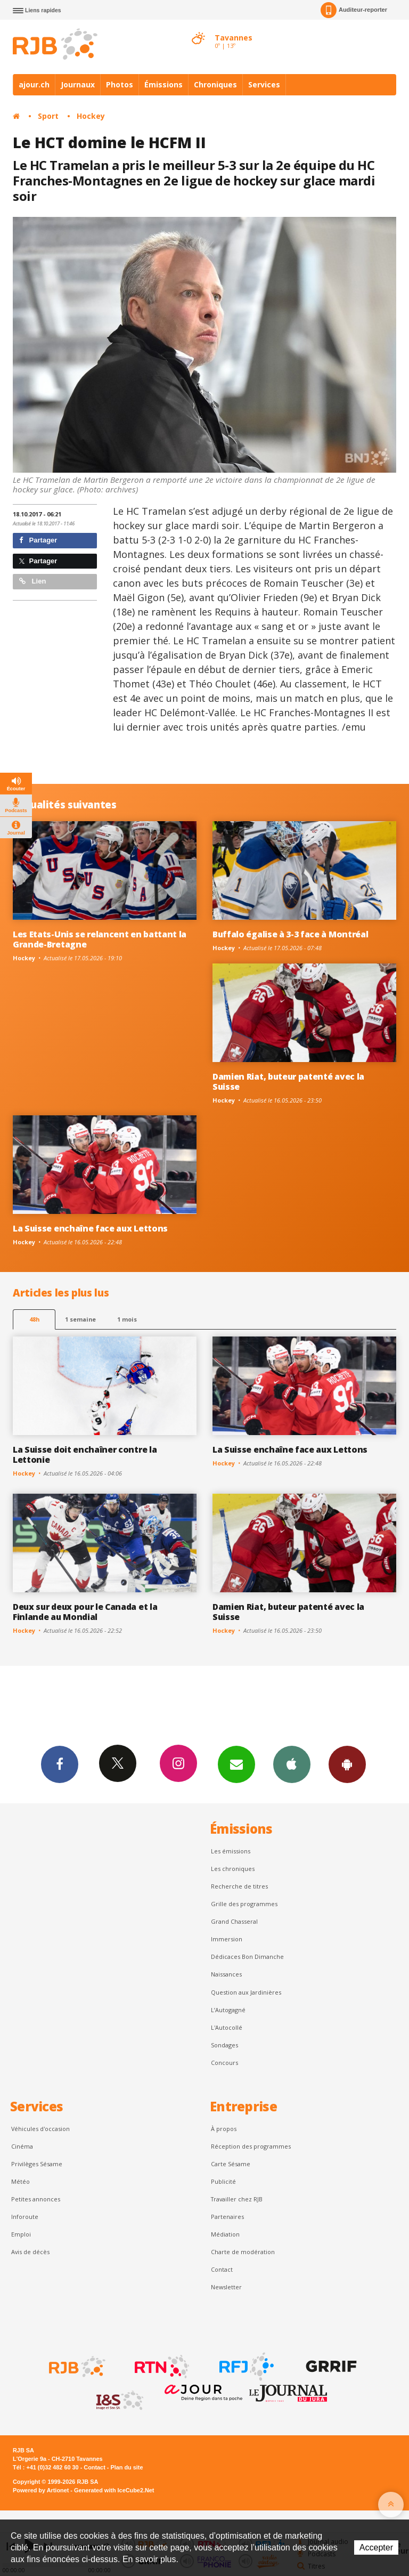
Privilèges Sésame (36, 2163)
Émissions (163, 84)
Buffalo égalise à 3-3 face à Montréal (290, 934)
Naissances (226, 1974)
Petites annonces (35, 2199)
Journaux (78, 84)
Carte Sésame (230, 2163)
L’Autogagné (228, 2009)
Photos (119, 84)
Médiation (225, 2234)
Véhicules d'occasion (40, 2128)
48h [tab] (34, 1319)
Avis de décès (30, 2251)
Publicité (223, 2181)
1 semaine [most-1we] (80, 1319)
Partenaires (227, 2216)
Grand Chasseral (234, 1921)
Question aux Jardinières (246, 1992)
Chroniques (215, 84)
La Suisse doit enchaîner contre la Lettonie (85, 1454)
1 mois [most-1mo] (127, 1319)
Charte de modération (243, 2251)
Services (264, 84)
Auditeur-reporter (354, 10)
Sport (48, 116)
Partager (38, 540)
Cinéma (22, 2146)
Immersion (226, 1938)
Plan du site (126, 2467)
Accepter (376, 2547)
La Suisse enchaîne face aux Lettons (90, 1228)
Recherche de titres (239, 1886)
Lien (32, 581)
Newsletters (236, 1764)
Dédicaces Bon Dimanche (247, 1956)
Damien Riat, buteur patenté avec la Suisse (288, 1081)
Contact (222, 2269)
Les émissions (230, 1851)
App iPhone (291, 1764)
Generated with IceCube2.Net (114, 2490)
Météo (20, 2181)
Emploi (21, 2234)
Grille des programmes (244, 1903)
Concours (224, 2062)
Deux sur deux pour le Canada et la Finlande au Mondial (85, 1612)
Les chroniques (233, 1868)
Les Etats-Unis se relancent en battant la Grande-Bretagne (99, 939)
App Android (347, 1764)
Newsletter (226, 2286)
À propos (223, 2128)
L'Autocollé (226, 2027)
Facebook (59, 1764)
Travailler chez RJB (237, 2199)
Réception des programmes (251, 2146)
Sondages (224, 2045)
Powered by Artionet (41, 2490)
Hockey (91, 116)
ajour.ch (34, 84)
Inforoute (24, 2216)
